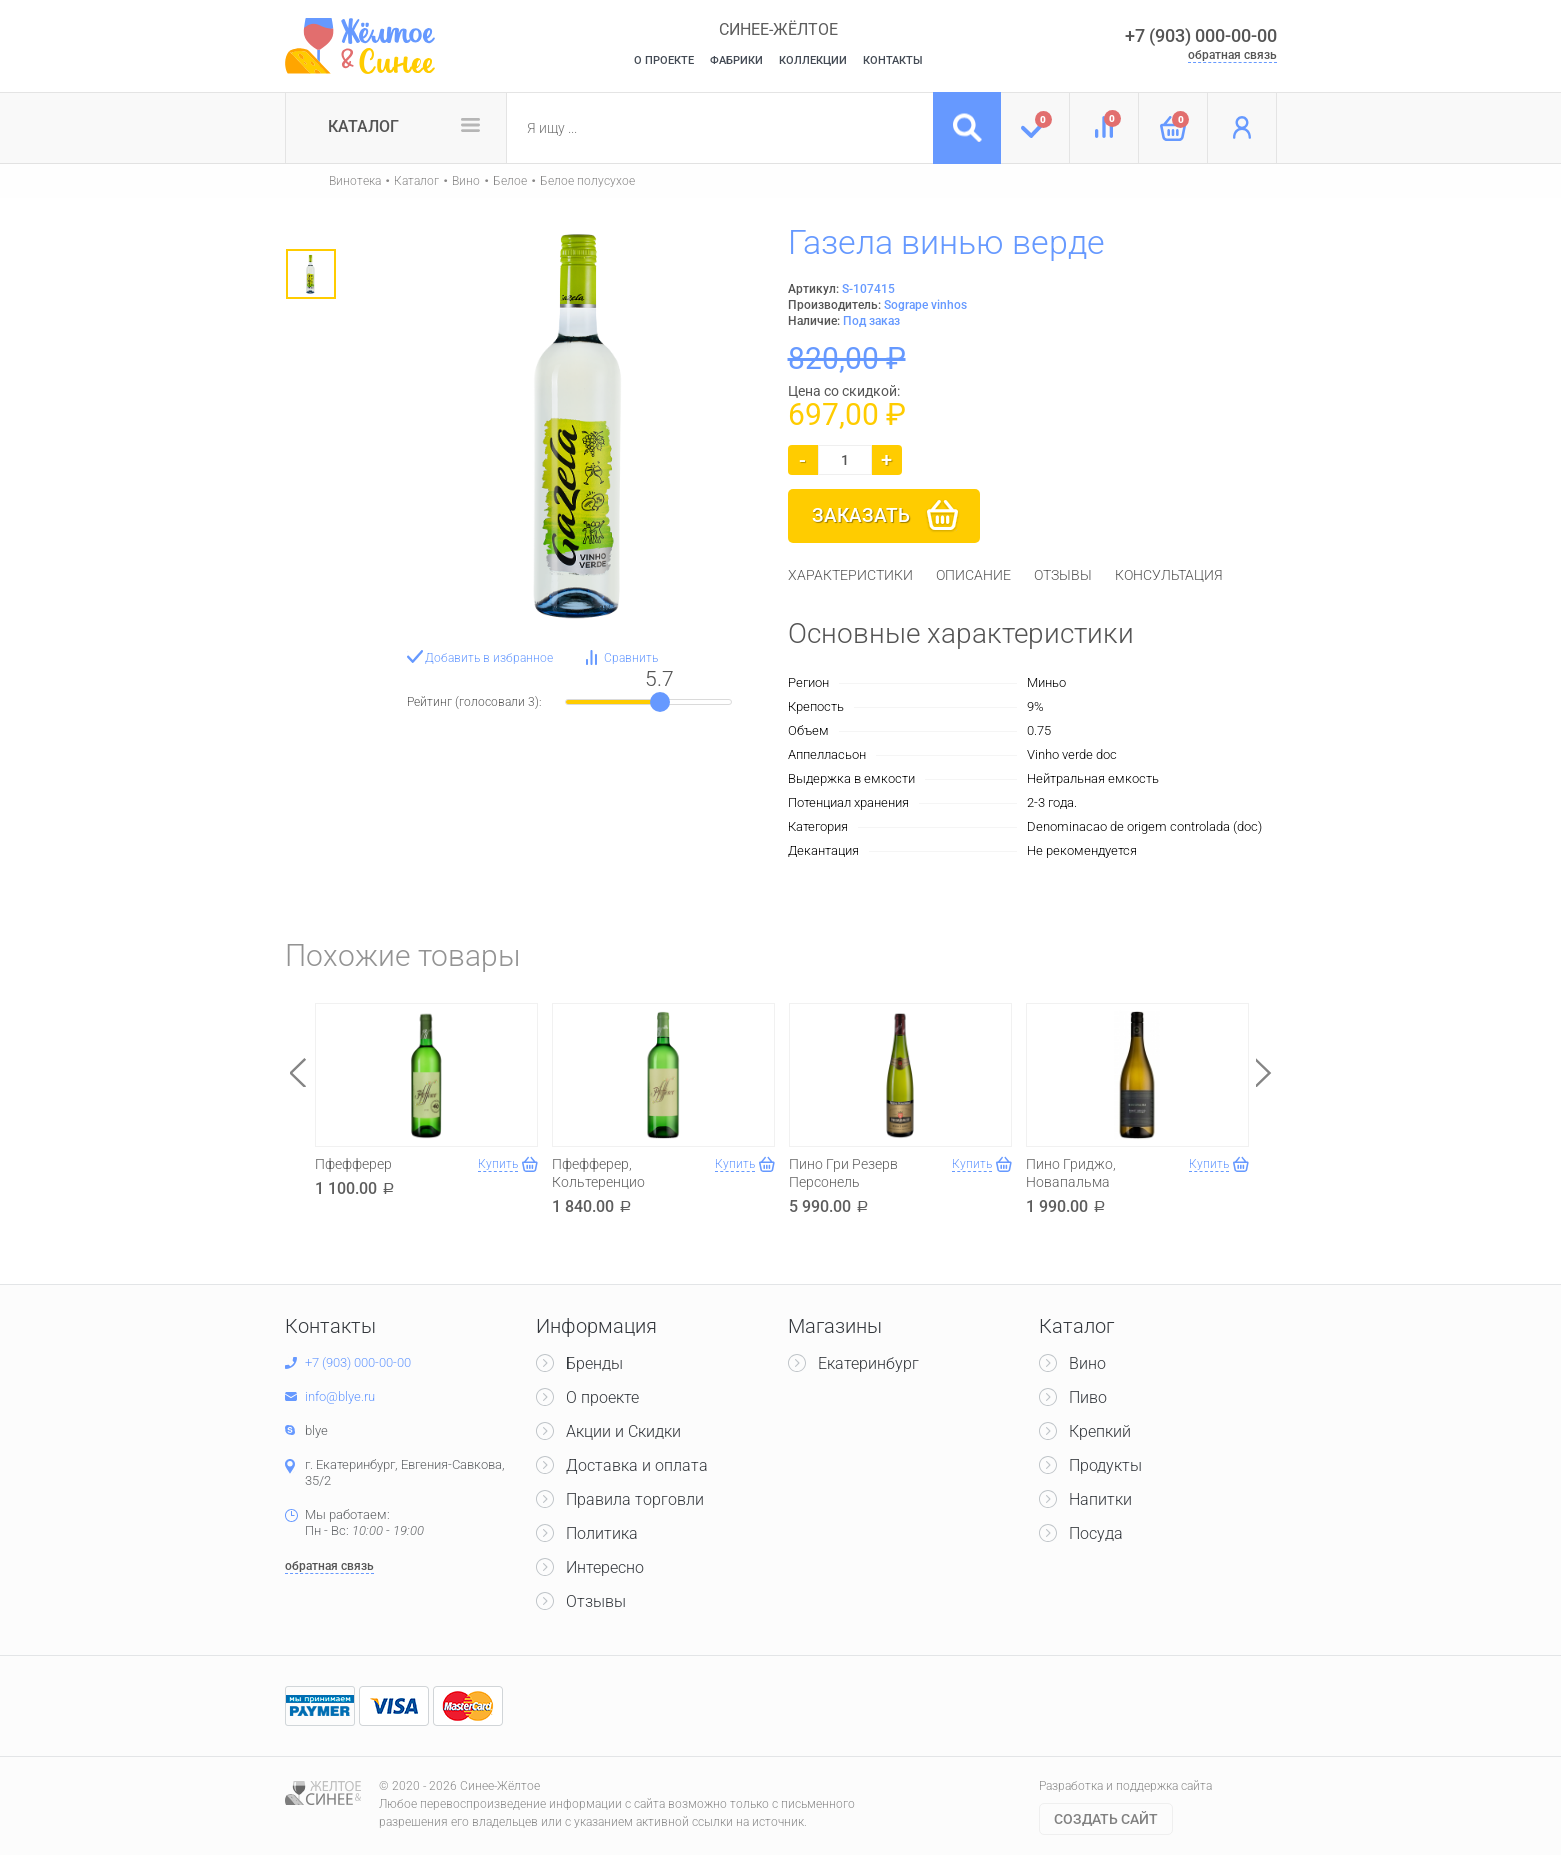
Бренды (594, 1363)
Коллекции (813, 60)
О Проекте (664, 60)
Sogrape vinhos (925, 305)
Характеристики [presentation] (850, 575)
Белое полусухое (587, 181)
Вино (466, 181)
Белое (510, 181)
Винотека (355, 181)
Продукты (1105, 1465)
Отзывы (596, 1601)
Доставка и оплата (637, 1465)
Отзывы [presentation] (1063, 575)
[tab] (850, 575)
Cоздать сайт (1106, 1819)
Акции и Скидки (623, 1431)
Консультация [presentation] (1169, 575)
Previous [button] (298, 1072)
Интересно (605, 1567)
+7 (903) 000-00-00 (1201, 35)
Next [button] (1264, 1072)
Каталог (363, 126)
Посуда (1096, 1533)
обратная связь (1232, 55)
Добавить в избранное (489, 658)
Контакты (893, 60)
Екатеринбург (868, 1363)
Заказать (861, 515)
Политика (602, 1533)
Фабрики (736, 60)
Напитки (1100, 1499)
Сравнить (631, 658)
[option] (311, 274)
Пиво (1088, 1397)
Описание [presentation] (973, 575)
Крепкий (1100, 1431)
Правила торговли (635, 1499)
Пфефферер (353, 1164)
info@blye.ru (340, 1396)
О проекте (602, 1397)
